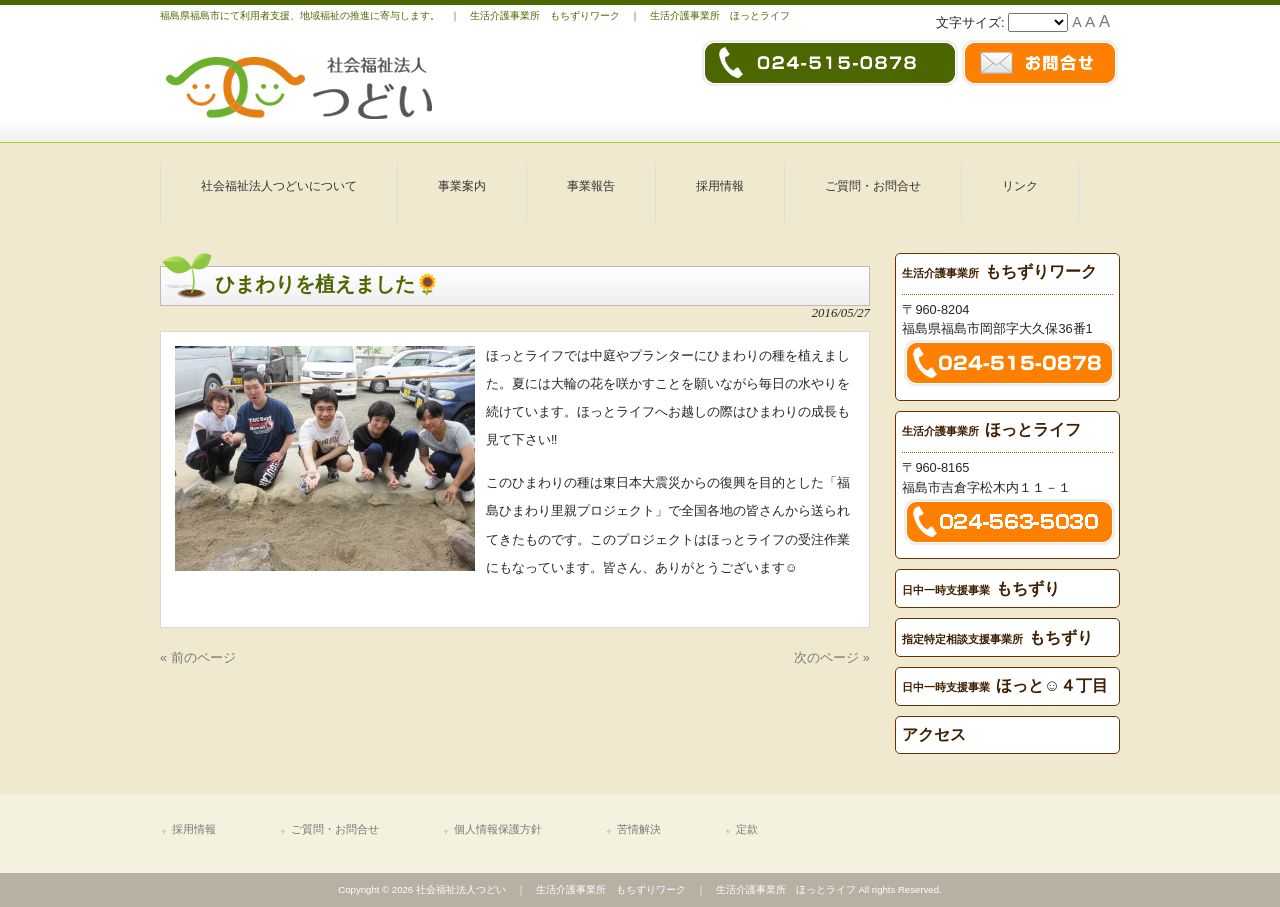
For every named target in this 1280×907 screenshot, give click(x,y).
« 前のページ (198, 657)
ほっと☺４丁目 (1005, 685)
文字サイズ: (972, 22)
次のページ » (832, 657)
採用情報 (194, 829)
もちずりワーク (999, 271)
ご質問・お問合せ (335, 829)
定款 (747, 829)
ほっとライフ (991, 429)
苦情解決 (639, 829)
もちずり (981, 588)
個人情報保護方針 (498, 829)
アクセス (934, 734)
